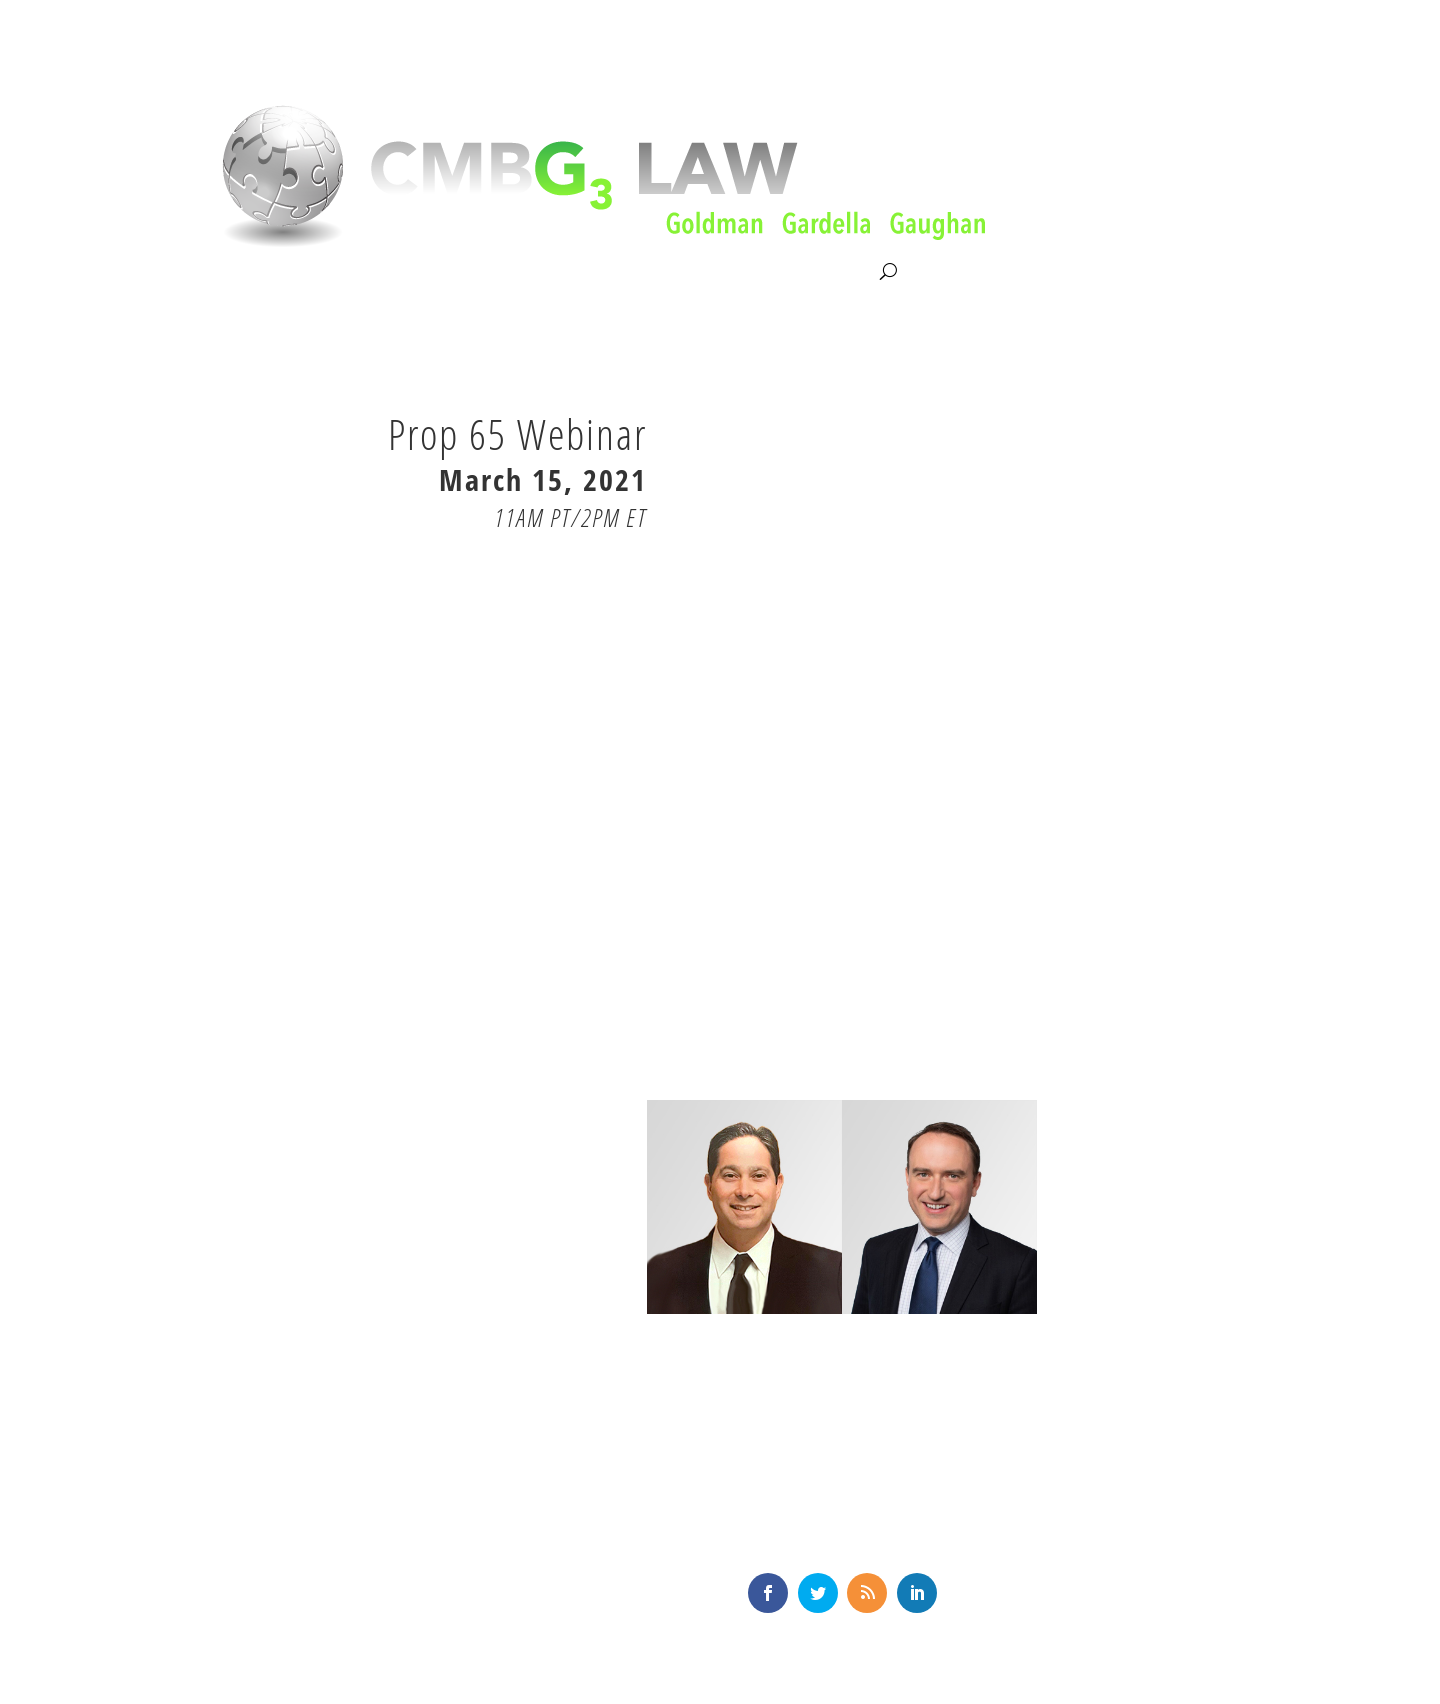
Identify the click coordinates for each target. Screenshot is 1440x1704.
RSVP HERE (574, 564)
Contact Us (834, 272)
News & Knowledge (696, 272)
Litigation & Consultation (413, 272)
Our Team (563, 272)
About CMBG (251, 273)
